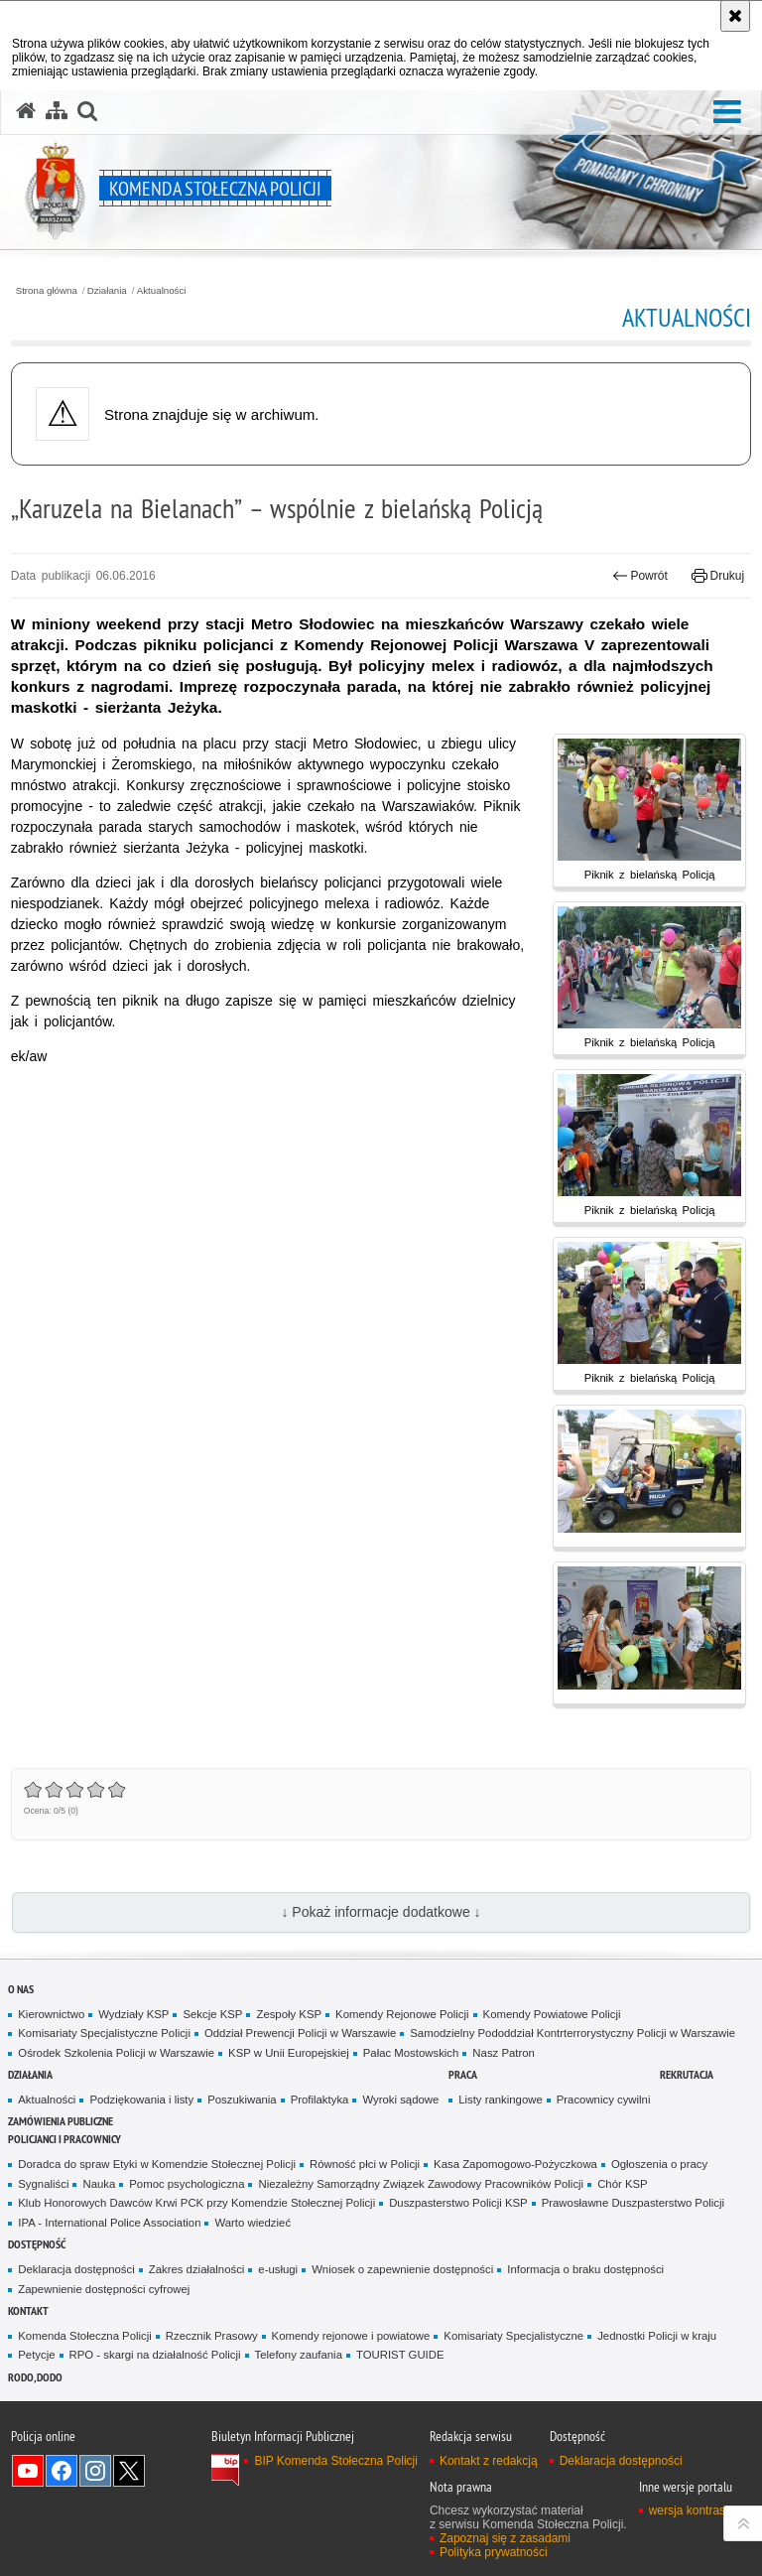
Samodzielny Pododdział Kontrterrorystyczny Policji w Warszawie (572, 2033)
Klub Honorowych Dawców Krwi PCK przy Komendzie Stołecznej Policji (196, 2203)
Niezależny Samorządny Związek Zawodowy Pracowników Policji (420, 2184)
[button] (727, 112)
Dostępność (36, 2244)
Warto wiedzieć (252, 2223)
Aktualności (162, 291)
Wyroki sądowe (400, 2099)
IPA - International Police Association (109, 2223)
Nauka (98, 2184)
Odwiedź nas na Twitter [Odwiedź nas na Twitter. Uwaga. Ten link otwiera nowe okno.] (129, 2471)
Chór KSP (622, 2184)
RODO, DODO (35, 2377)
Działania (107, 291)
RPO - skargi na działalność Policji (155, 2355)
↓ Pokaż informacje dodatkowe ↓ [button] (380, 1912)
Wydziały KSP (133, 2014)
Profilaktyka (320, 2099)
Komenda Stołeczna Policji (85, 2336)
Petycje (36, 2355)
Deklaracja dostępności (76, 2269)
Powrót (640, 576)
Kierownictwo (51, 2014)
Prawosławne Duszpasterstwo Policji (633, 2203)
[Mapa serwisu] (56, 111)
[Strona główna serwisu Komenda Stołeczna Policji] (26, 111)
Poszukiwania (241, 2099)
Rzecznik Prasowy (212, 2336)
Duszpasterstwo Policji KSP (458, 2203)
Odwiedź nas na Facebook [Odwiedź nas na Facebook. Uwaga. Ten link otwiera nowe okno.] (61, 2471)
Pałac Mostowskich (411, 2053)
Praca (462, 2074)
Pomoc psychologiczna (186, 2184)
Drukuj (718, 576)
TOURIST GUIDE (400, 2355)
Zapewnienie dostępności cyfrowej (104, 2289)
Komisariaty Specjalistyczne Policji (104, 2033)
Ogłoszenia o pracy (659, 2164)
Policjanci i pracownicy (64, 2138)
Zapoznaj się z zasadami (505, 2538)
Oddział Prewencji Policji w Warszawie (300, 2033)
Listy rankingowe (500, 2099)
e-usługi (278, 2269)
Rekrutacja (686, 2074)
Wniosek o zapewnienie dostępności (402, 2269)
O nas (21, 1988)
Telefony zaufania (298, 2355)
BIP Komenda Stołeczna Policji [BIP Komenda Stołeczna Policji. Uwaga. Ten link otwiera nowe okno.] (336, 2461)
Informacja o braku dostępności (585, 2269)
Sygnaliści (43, 2184)
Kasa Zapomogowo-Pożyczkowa (515, 2164)
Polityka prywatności (494, 2552)
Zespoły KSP (288, 2014)
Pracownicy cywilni (604, 2099)
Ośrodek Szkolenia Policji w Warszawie (116, 2053)
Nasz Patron (503, 2053)
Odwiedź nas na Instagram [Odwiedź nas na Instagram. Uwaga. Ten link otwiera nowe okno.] (95, 2471)
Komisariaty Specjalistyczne (513, 2336)
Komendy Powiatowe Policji (552, 2014)
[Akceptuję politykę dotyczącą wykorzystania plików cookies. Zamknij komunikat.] (735, 16)
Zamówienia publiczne (60, 2120)
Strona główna (46, 291)
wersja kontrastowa (700, 2510)
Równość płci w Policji (365, 2164)
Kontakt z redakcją (489, 2461)
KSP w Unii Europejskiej (288, 2053)
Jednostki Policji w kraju (656, 2336)
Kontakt (28, 2310)
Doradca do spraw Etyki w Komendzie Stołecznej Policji (157, 2164)
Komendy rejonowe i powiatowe (351, 2336)
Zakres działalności (197, 2269)
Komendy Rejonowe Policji (402, 2014)
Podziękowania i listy (141, 2099)
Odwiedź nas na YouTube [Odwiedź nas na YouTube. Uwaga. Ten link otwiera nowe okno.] (28, 2471)
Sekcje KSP (212, 2014)
